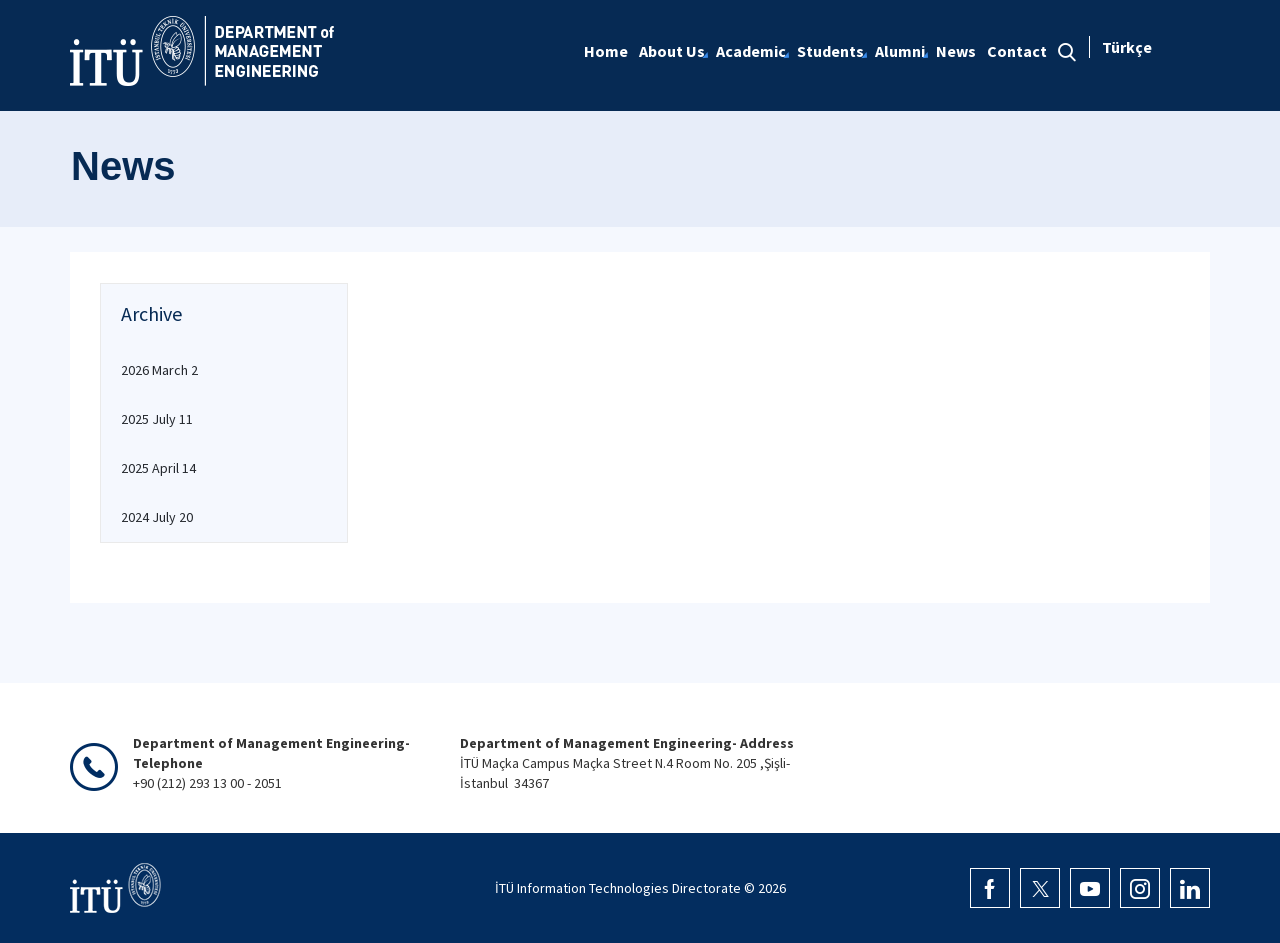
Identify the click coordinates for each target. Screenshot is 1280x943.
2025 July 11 (157, 419)
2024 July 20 (157, 517)
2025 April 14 (158, 468)
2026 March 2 (159, 370)
